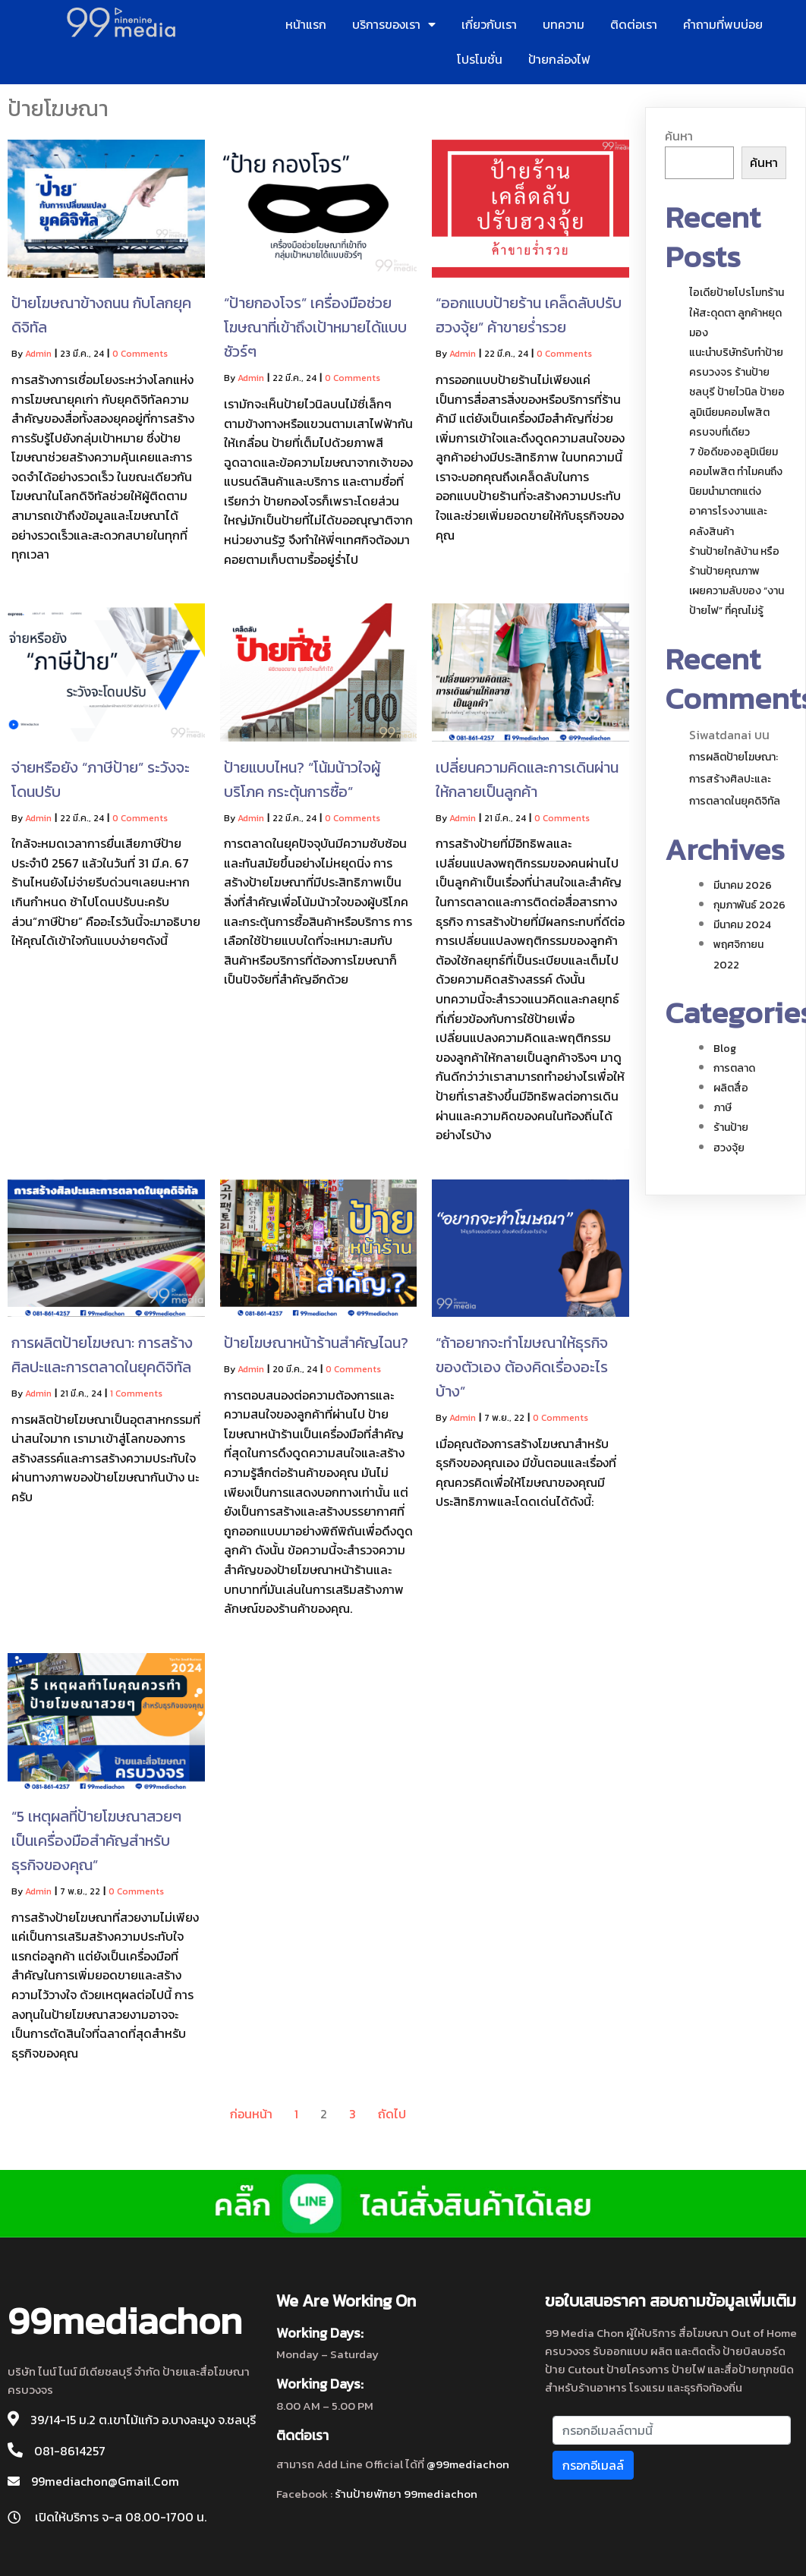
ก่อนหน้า (251, 2114)
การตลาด (734, 1068)
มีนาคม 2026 (742, 885)
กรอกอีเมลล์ (593, 2465)
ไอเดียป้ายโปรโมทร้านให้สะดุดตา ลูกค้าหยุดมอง (736, 312)
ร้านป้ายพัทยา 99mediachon (406, 2493)
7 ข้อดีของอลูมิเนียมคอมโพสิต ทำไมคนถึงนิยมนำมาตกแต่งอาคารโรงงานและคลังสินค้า (735, 492)
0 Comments (140, 354)
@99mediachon (468, 2464)
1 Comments (136, 1393)
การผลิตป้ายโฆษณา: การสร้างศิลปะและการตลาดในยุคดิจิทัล (734, 779)
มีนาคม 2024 (742, 925)
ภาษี (722, 1108)
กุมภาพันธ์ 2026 (749, 905)
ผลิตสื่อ (730, 1088)
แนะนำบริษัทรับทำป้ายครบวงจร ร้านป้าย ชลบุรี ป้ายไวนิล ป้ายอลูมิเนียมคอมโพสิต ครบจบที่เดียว (737, 392)
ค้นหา (679, 136)
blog (724, 1049)
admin (38, 354)
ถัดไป (392, 2114)
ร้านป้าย (730, 1127)
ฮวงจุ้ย (729, 1148)
